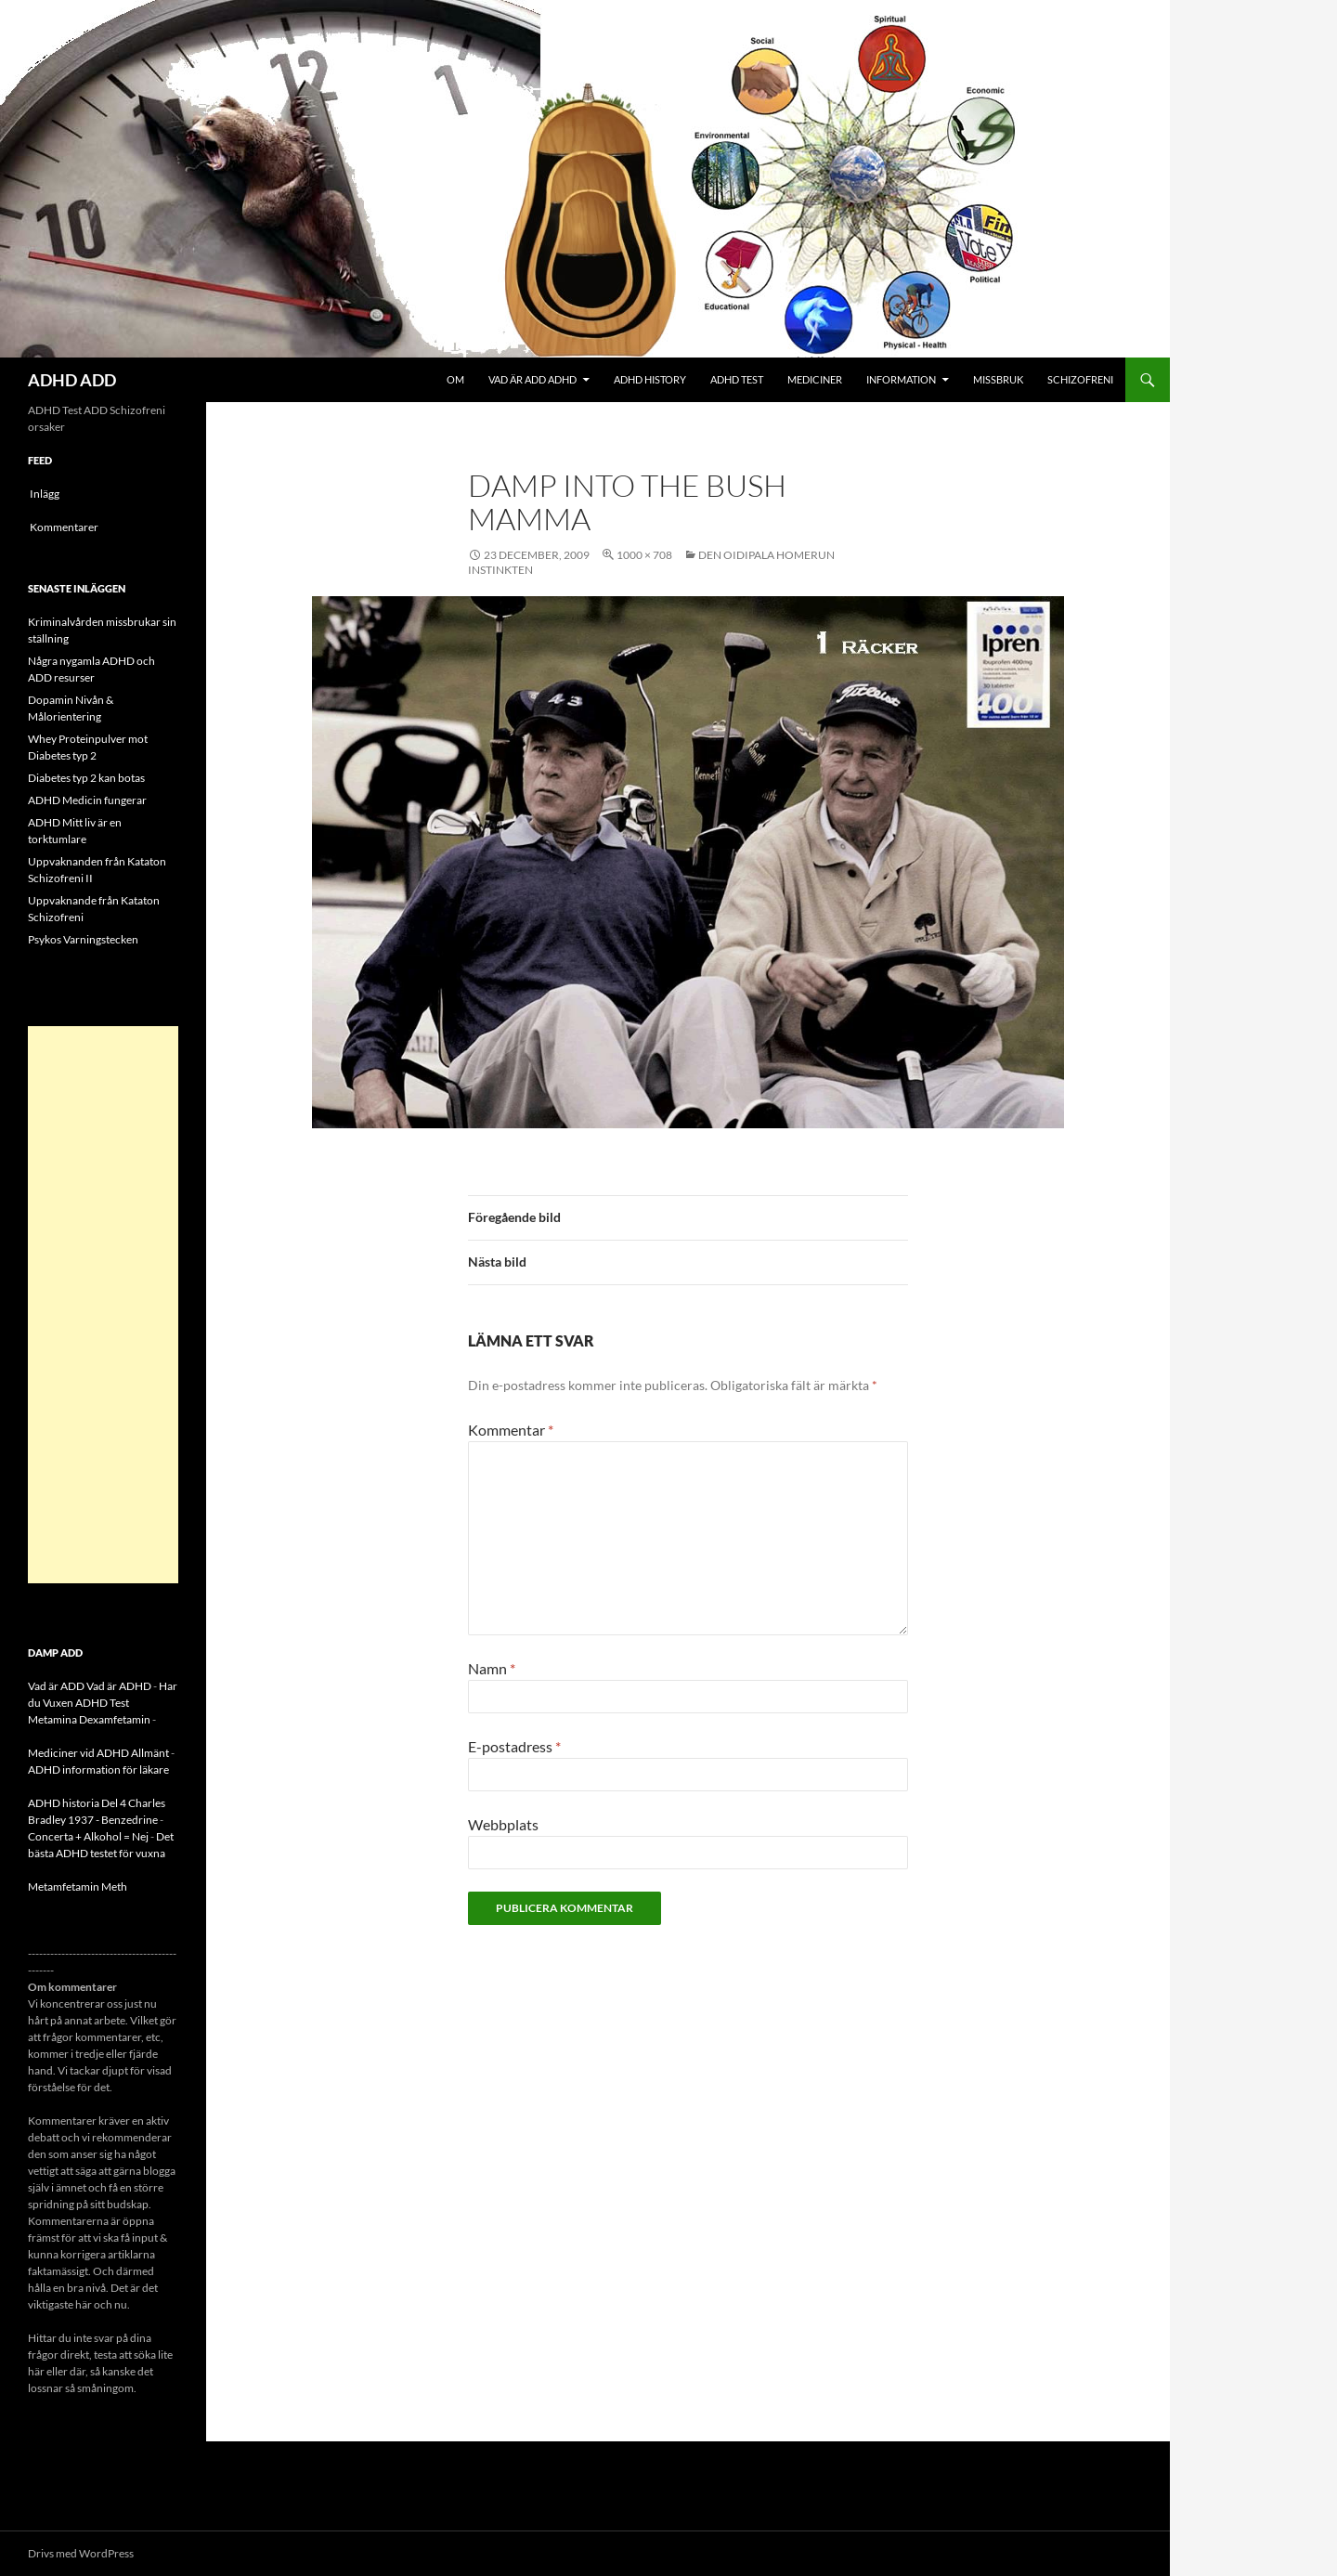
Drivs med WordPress (81, 2553)
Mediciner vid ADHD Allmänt (98, 1753)
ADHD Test (736, 379)
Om (455, 379)
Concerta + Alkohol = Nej (88, 1836)
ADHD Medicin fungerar (87, 800)
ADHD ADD (72, 380)
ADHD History (650, 379)
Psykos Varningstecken (83, 939)
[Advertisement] (103, 1304)
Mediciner (814, 379)
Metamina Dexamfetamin (89, 1719)
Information (901, 379)
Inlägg (44, 494)
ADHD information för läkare (98, 1769)
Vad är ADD (56, 1686)
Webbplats (503, 1824)
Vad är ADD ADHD (532, 379)
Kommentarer (64, 527)
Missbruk (998, 379)
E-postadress (514, 1746)
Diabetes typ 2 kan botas (86, 778)
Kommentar (510, 1429)
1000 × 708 (644, 555)
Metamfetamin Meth (77, 1886)
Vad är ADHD (118, 1686)
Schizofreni (1080, 379)
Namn (491, 1668)
